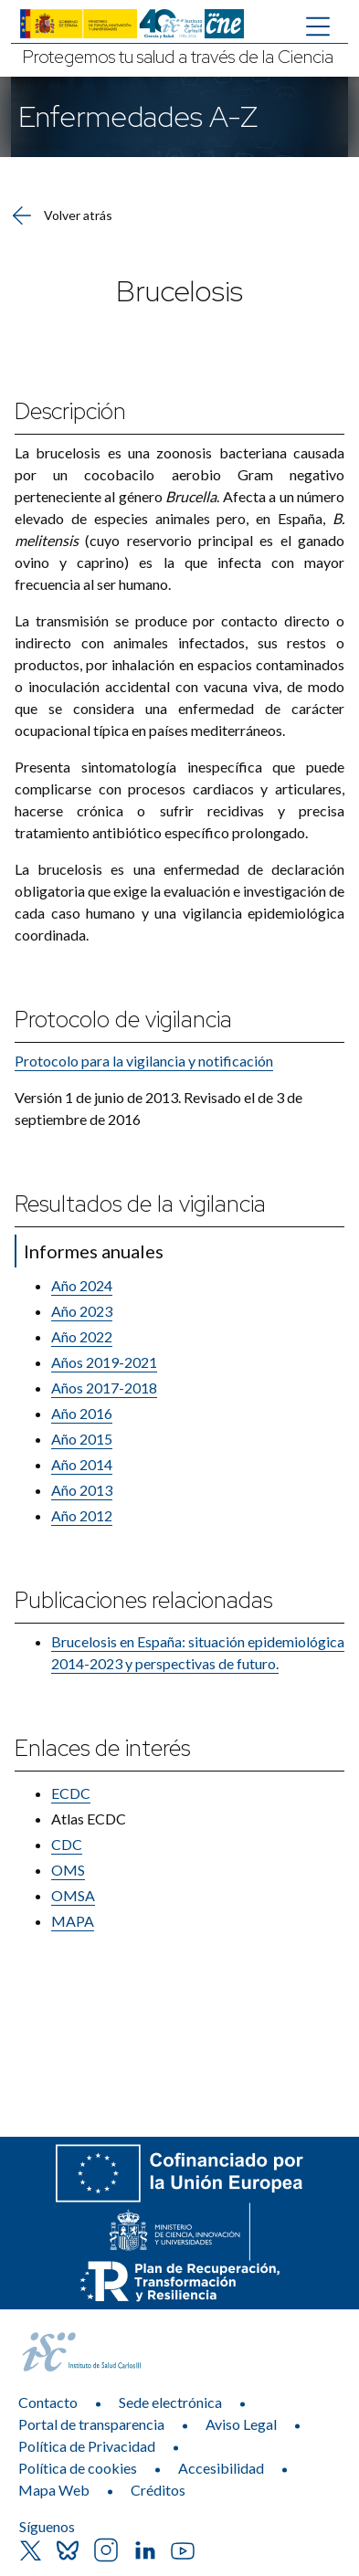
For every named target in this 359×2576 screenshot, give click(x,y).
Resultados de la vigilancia (140, 1204)
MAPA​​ (72, 1920)
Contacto (48, 2402)
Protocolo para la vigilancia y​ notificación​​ (144, 1060)
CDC (66, 1844)
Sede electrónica (170, 2402)
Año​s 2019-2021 (104, 1362)
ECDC (70, 1793)
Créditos (158, 2489)
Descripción (70, 411)
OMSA (73, 1895)
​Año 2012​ (81, 1515)
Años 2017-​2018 (104, 1387)
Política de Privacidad (86, 2446)
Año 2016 (81, 1413)
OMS (68, 1869)
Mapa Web (54, 2489)
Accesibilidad (221, 2467)
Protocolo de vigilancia (123, 1019)
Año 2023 (81, 1311)
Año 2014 (81, 1464)
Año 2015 (81, 1438)
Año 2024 (81, 1285)
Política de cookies (77, 2467)
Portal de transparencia (91, 2424)
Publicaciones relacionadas (143, 1600)
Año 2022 (81, 1336)
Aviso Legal (241, 2424)
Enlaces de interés (102, 1748)
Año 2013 (81, 1489)
